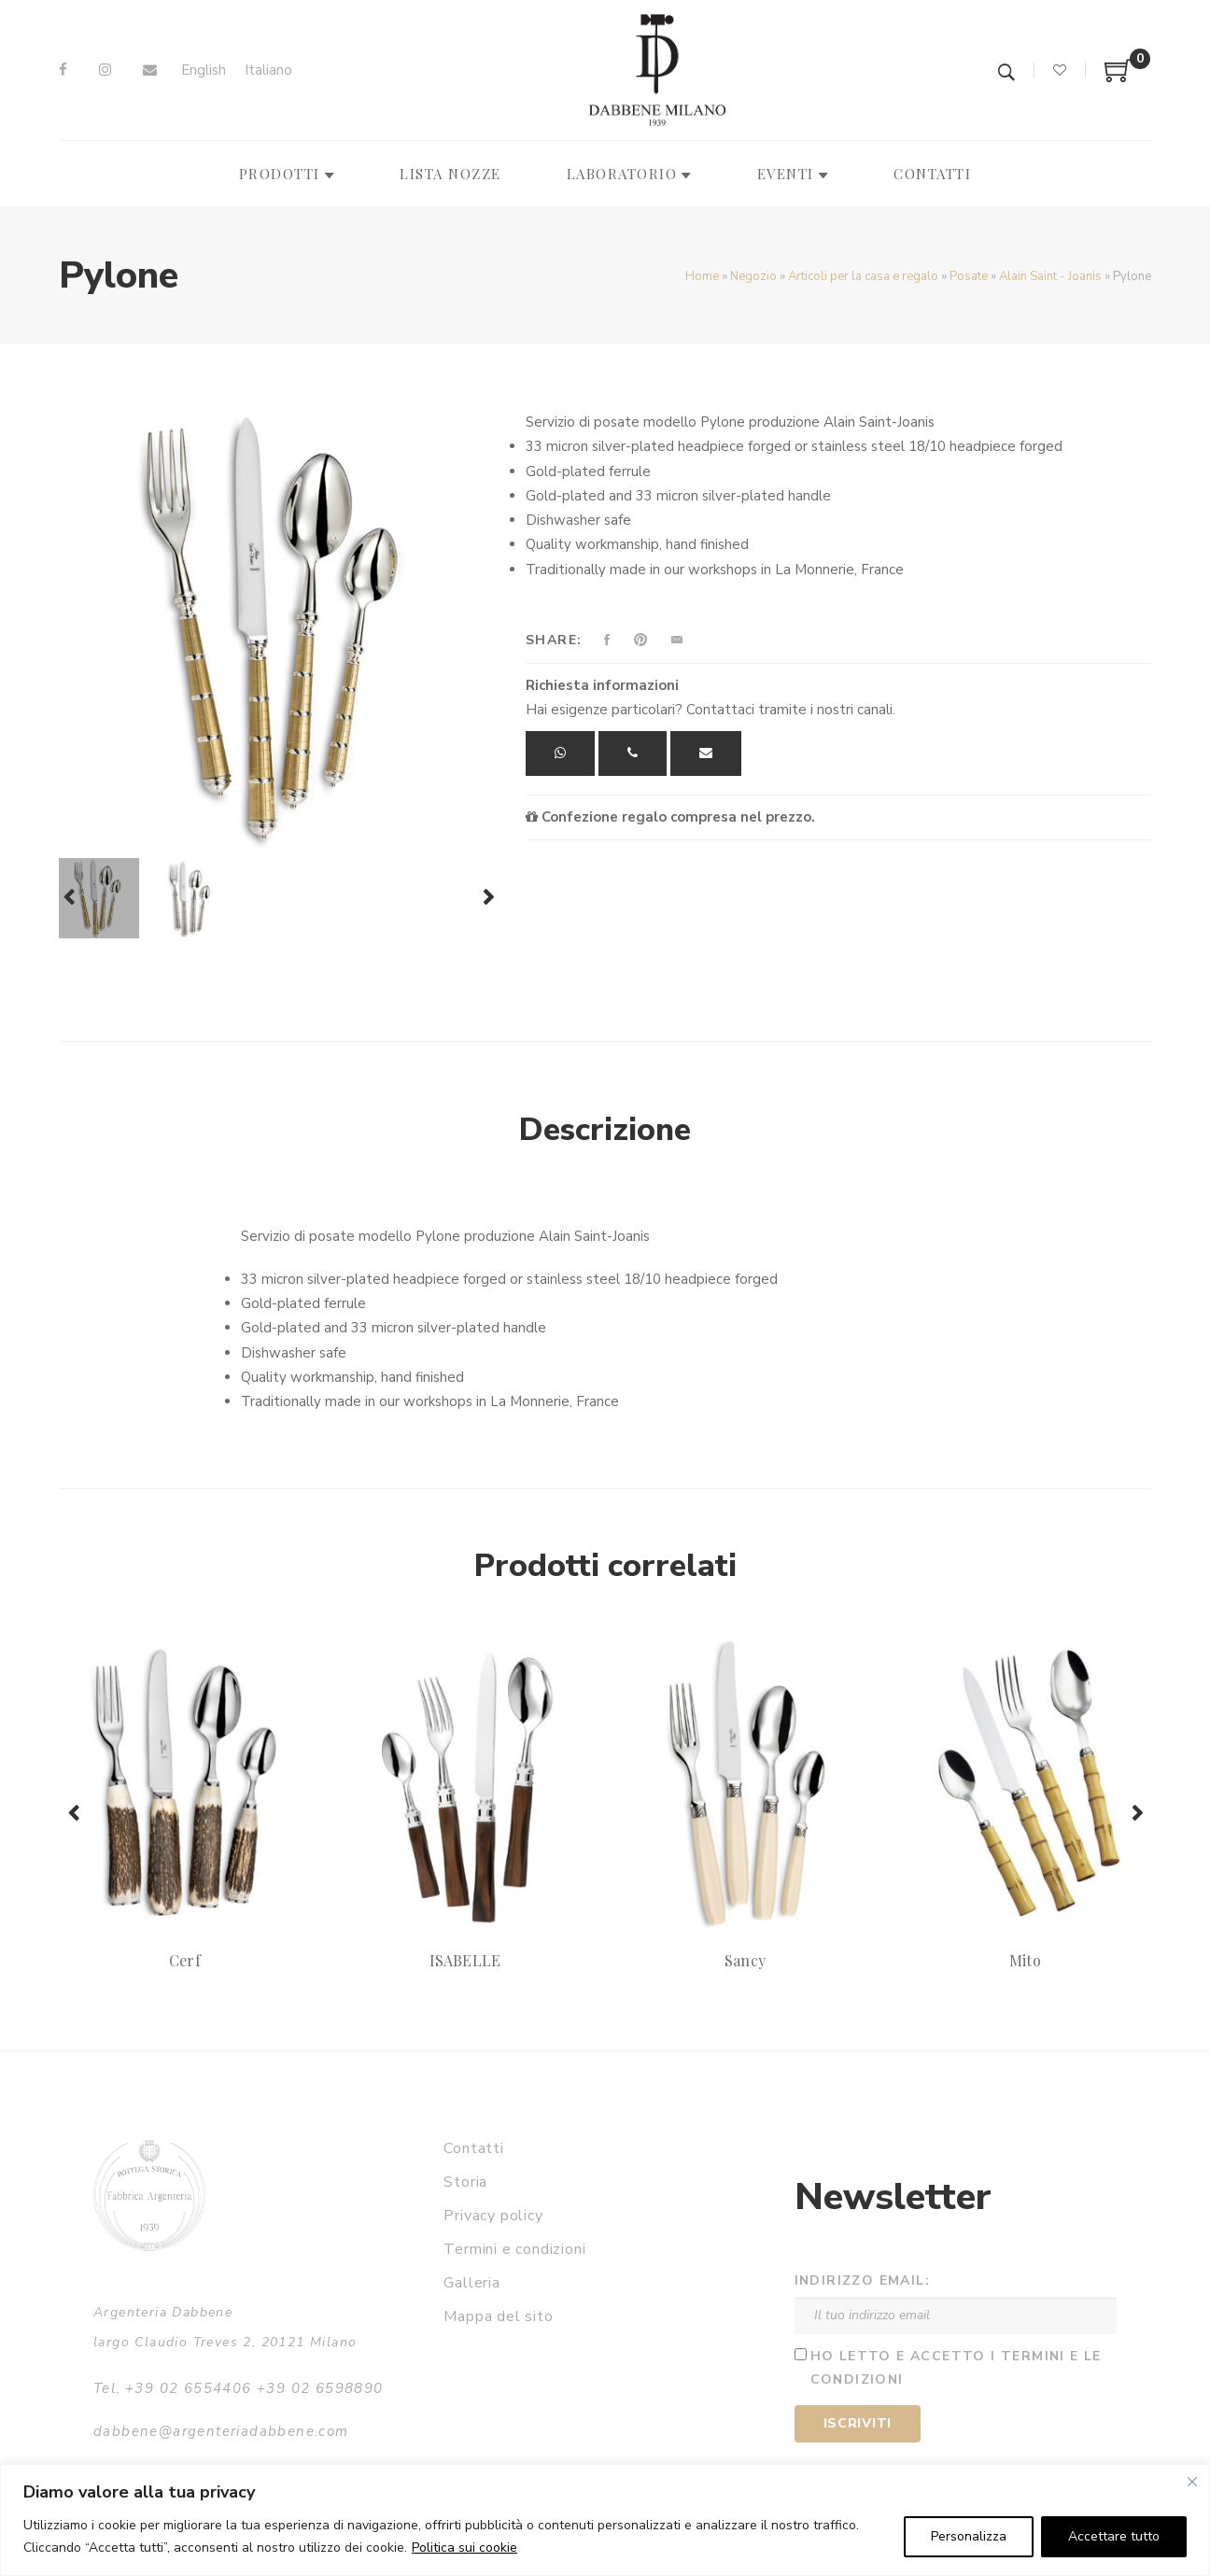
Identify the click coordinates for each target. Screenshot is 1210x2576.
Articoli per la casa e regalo (863, 276)
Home (702, 276)
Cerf (184, 1960)
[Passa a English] (203, 70)
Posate (969, 276)
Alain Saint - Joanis (1050, 276)
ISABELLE (464, 1960)
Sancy (745, 1960)
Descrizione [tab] (605, 1129)
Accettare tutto (1114, 2536)
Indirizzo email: (862, 2280)
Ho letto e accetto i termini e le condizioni (956, 2367)
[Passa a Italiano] (268, 70)
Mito (1024, 1960)
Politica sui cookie (464, 2547)
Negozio (753, 276)
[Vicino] (1192, 2481)
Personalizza (968, 2536)
